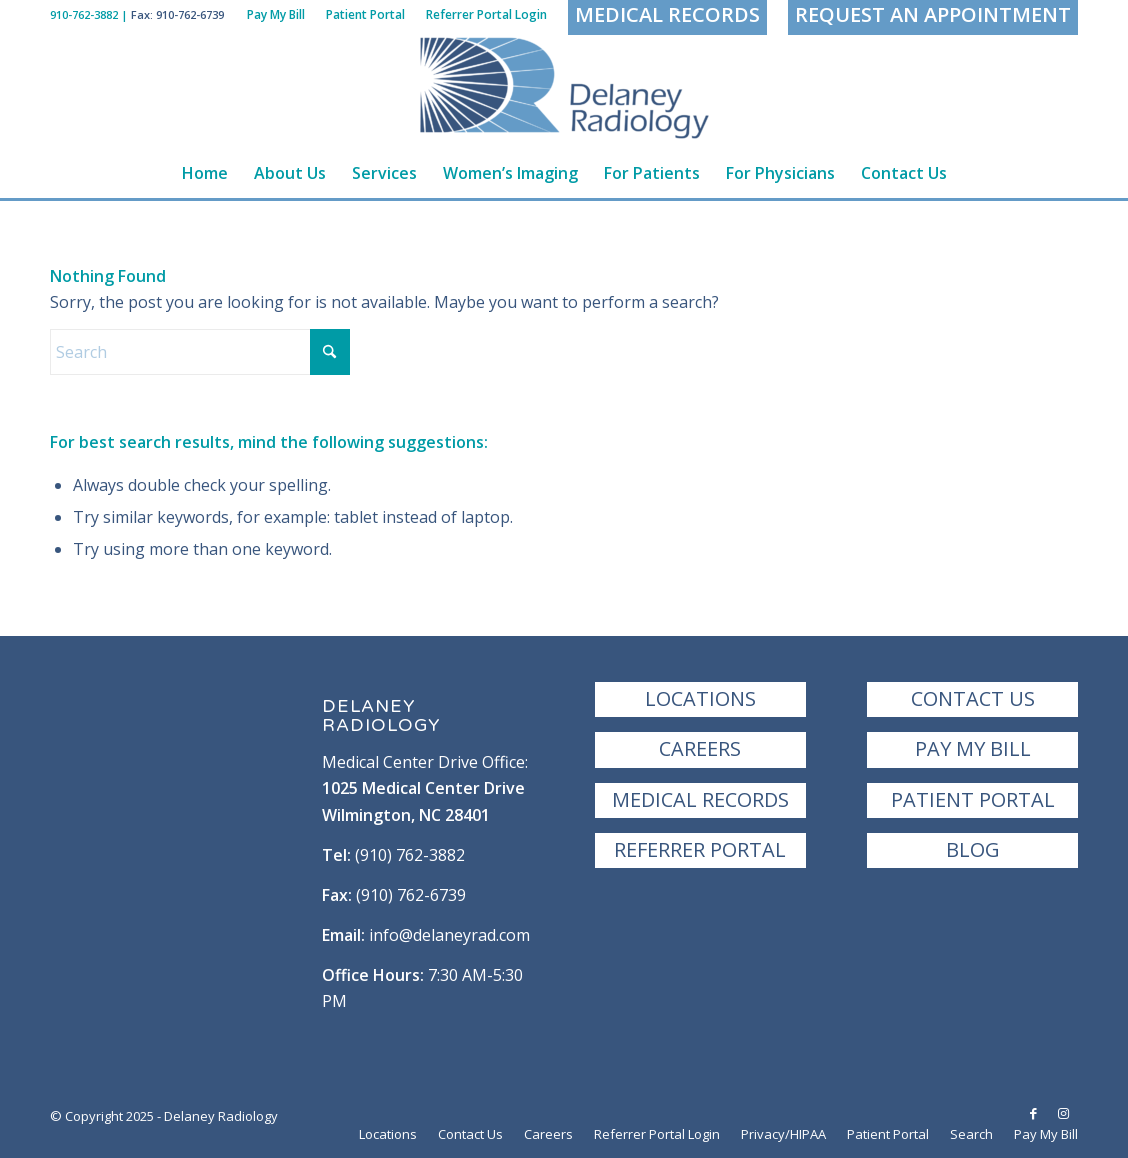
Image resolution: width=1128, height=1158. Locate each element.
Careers (700, 748)
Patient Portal (973, 799)
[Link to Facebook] (1033, 1113)
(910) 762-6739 (411, 895)
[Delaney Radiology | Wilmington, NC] (564, 89)
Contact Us (973, 698)
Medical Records (700, 799)
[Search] (200, 352)
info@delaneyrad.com (449, 935)
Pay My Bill (973, 748)
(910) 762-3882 (410, 855)
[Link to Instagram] (1063, 1113)
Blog (973, 849)
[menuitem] (276, 15)
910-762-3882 (84, 14)
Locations (700, 698)
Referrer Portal (700, 849)
